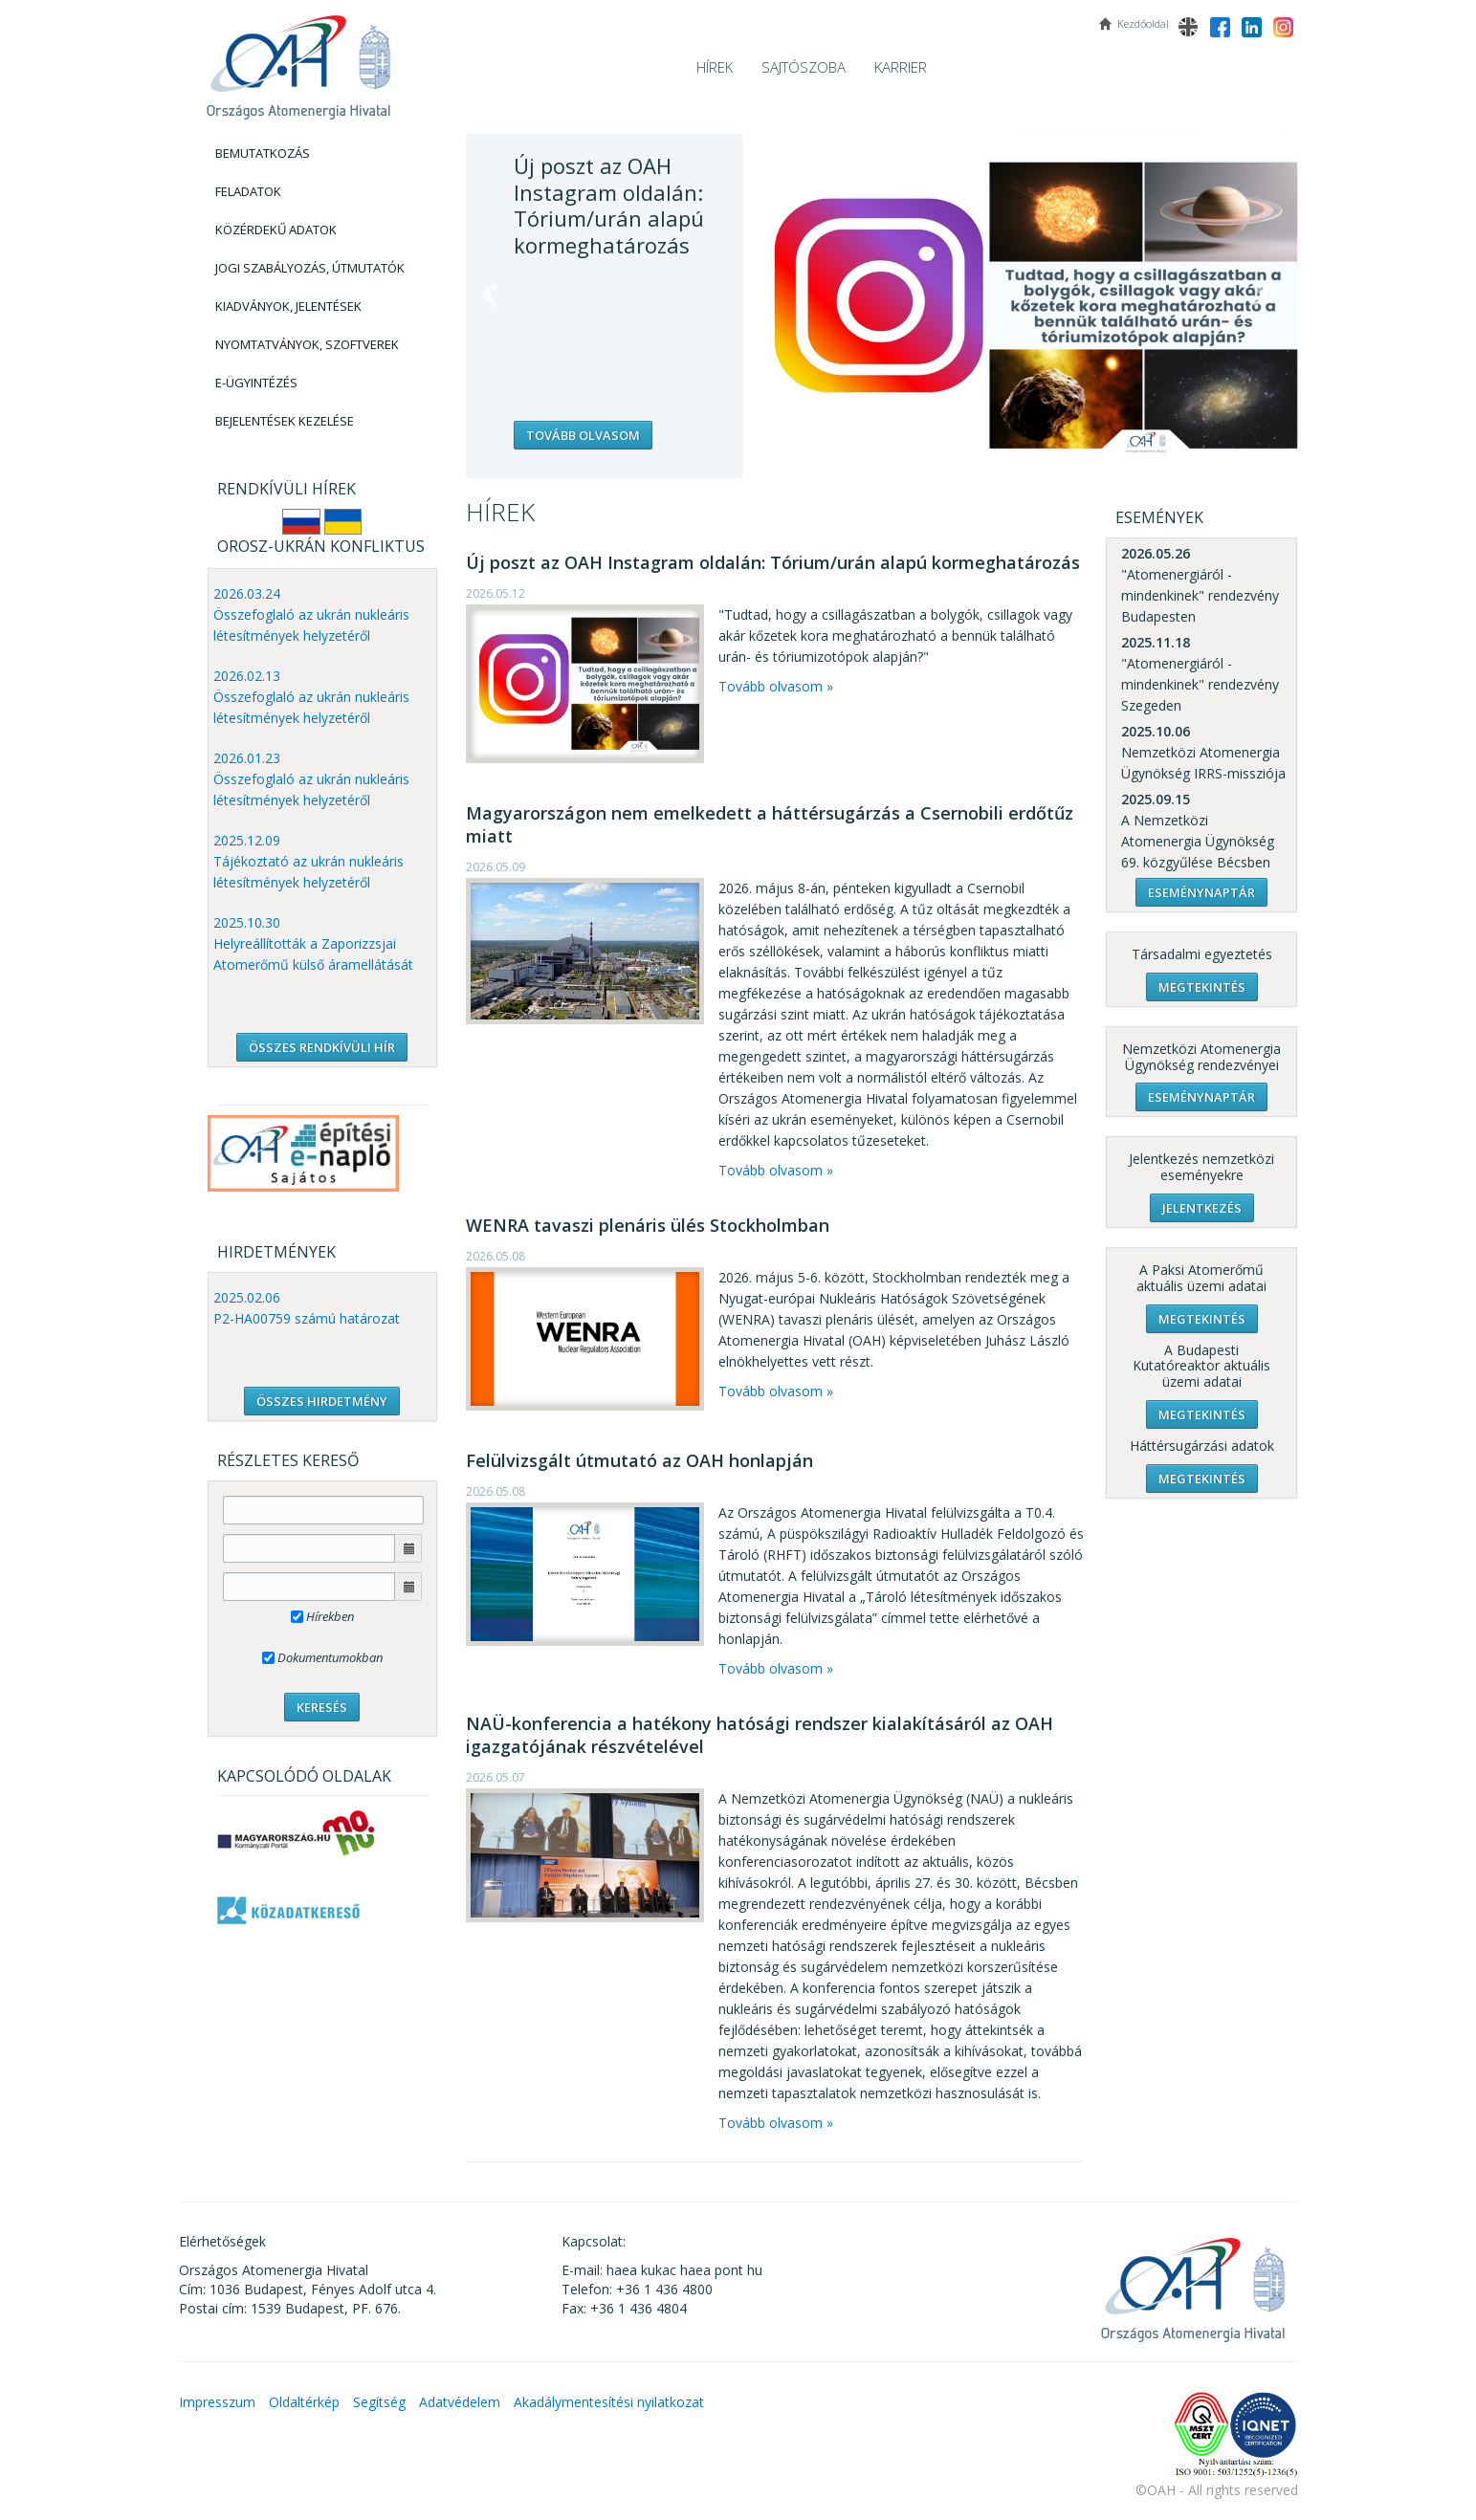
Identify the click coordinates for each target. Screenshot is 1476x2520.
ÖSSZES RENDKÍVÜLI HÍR (322, 1047)
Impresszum (217, 2402)
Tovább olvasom (583, 435)
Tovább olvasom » (775, 686)
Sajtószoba (803, 67)
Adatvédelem (459, 2402)
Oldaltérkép (304, 2402)
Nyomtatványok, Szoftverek (307, 344)
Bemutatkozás (262, 153)
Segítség (379, 2402)
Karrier (900, 67)
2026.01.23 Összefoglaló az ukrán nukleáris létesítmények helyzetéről (311, 779)
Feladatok (248, 191)
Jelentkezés (1202, 1207)
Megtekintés (1201, 987)
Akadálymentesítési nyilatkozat (609, 2402)
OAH (298, 60)
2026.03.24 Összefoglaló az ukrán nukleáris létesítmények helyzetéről (311, 614)
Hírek (714, 67)
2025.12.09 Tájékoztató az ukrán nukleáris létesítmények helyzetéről (308, 861)
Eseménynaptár (1201, 892)
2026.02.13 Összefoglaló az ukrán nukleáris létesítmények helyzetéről (311, 697)
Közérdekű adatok (276, 229)
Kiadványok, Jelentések (288, 306)
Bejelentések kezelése (284, 420)
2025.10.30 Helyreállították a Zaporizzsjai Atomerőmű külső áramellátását (313, 943)
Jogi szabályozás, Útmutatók (310, 267)
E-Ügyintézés (256, 382)
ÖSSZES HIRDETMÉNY (321, 1401)
